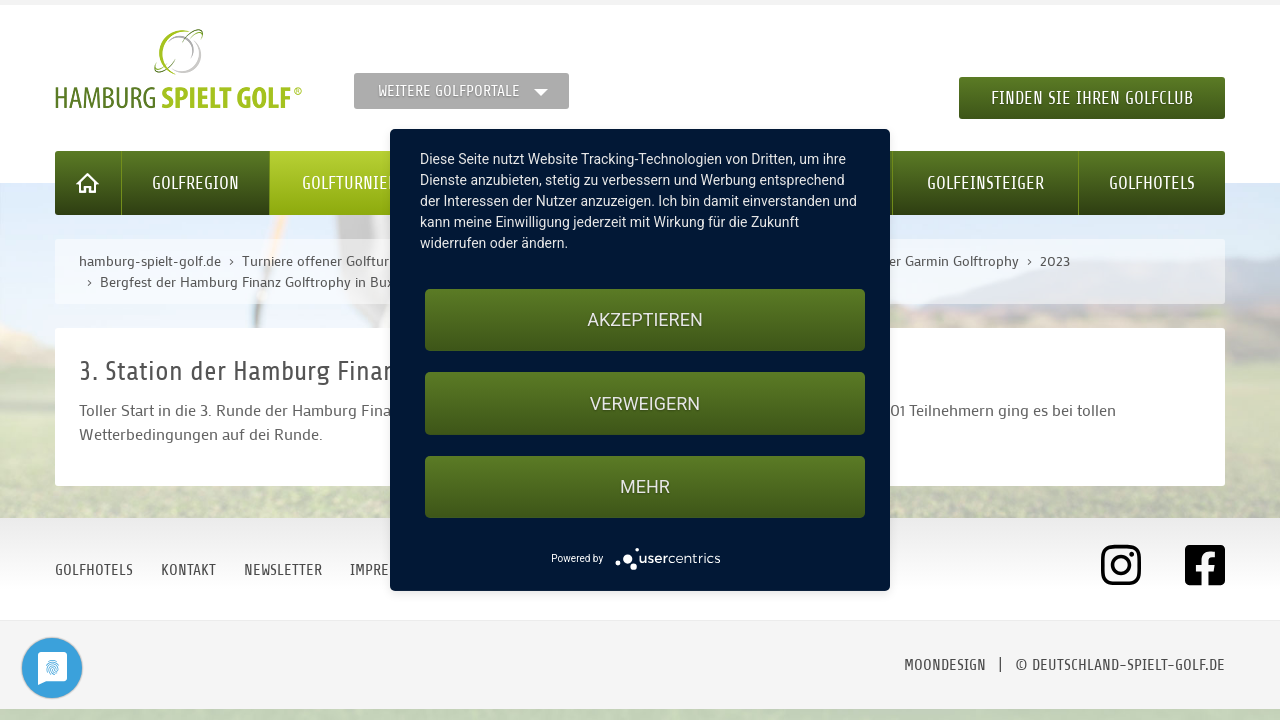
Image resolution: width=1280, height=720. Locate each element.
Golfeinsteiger (985, 183)
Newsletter (283, 570)
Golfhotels (1152, 183)
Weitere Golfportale (449, 91)
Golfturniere (354, 183)
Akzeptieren (644, 319)
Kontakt (188, 570)
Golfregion (195, 183)
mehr (645, 486)
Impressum (386, 570)
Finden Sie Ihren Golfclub (1092, 98)
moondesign (945, 665)
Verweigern (645, 403)
